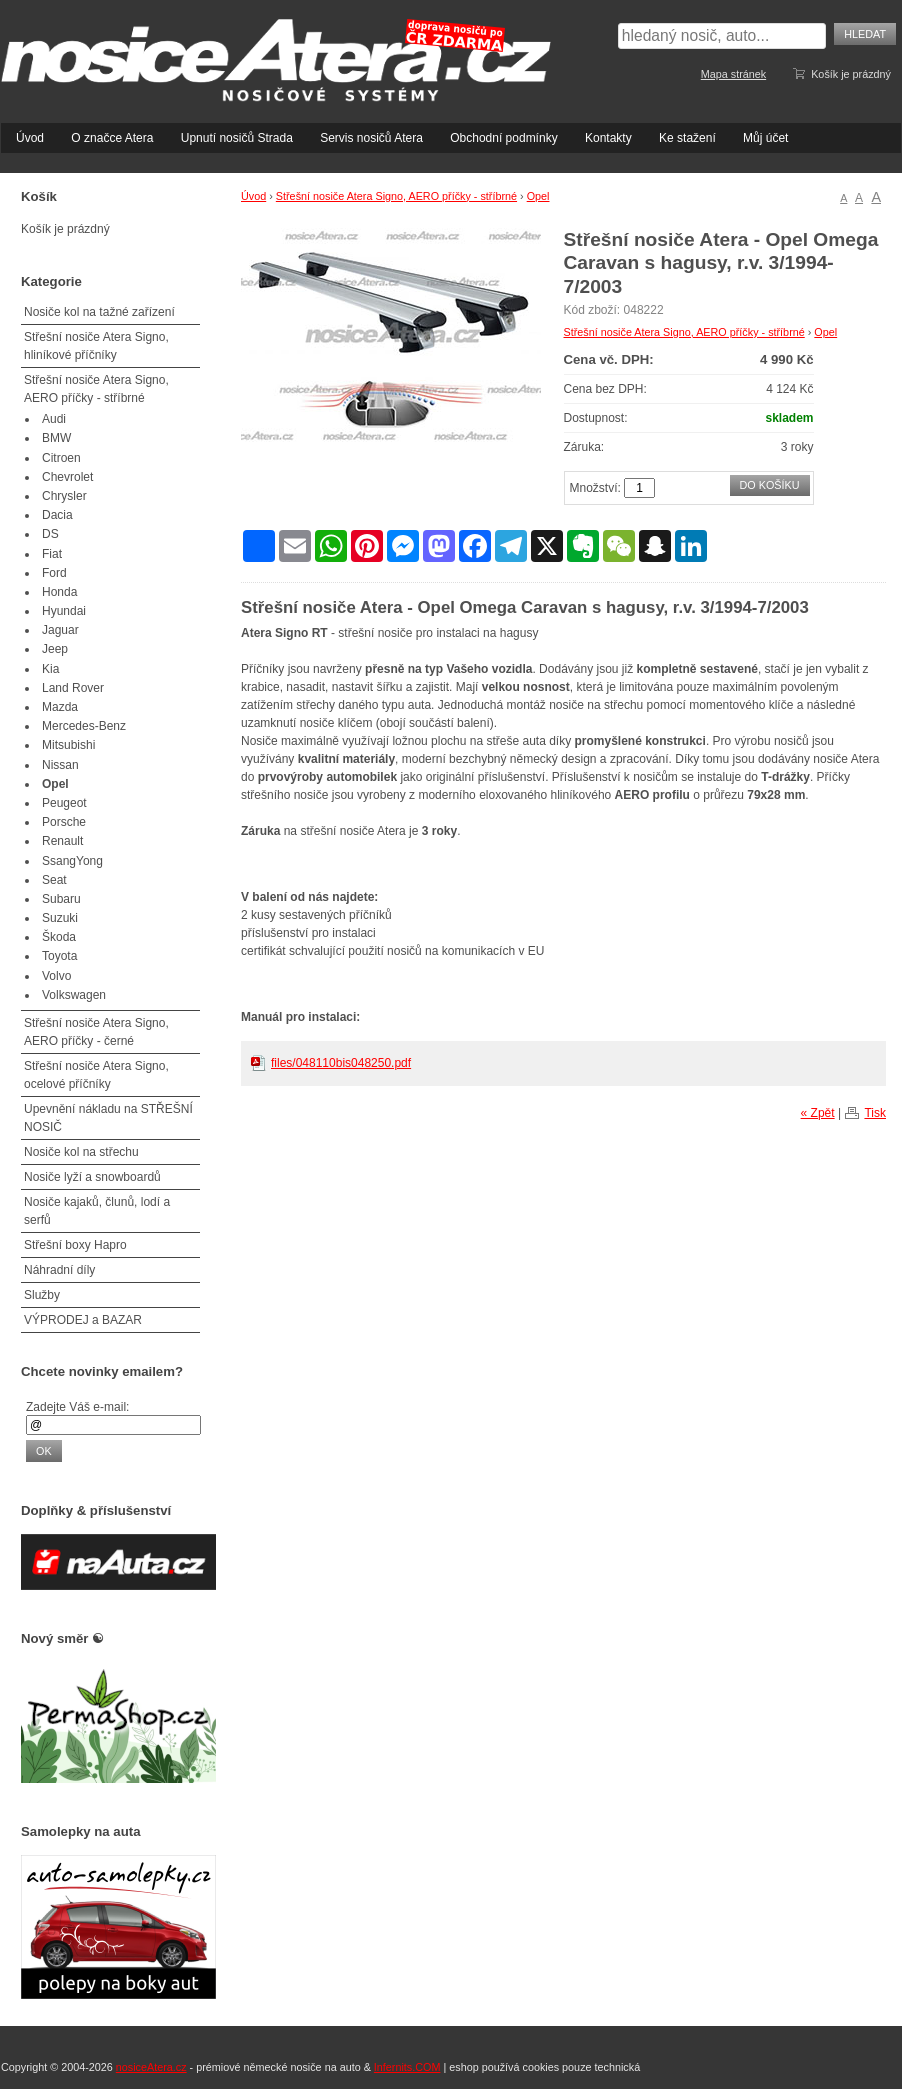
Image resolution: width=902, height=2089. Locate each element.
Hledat (865, 34)
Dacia (57, 515)
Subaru (61, 899)
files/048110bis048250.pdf (341, 1063)
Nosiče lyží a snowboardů (92, 1177)
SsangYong (72, 861)
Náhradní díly (59, 1270)
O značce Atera (112, 138)
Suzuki (60, 918)
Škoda (59, 937)
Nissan (60, 765)
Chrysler (64, 496)
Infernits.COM (407, 2067)
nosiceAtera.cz (151, 2067)
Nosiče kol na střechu (81, 1152)
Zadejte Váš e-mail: (77, 1407)
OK (44, 1451)
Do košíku (770, 485)
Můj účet (765, 138)
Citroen (61, 458)
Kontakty (608, 138)
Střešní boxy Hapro (75, 1245)
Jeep (55, 649)
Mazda (60, 707)
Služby (42, 1295)
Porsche (64, 822)
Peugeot (64, 803)
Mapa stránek (733, 74)
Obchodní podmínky (503, 138)
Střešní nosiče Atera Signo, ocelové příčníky (96, 1075)
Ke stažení (687, 138)
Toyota (59, 956)
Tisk (875, 1113)
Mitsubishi (68, 745)
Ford (54, 573)
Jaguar (60, 630)
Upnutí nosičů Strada (237, 138)
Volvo (56, 976)
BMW (56, 438)
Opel (538, 196)
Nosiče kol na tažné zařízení (99, 312)
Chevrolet (67, 477)
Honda (59, 592)
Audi (54, 419)
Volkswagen (74, 995)
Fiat (52, 554)
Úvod (30, 138)
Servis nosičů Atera (371, 138)
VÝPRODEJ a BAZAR (83, 1320)
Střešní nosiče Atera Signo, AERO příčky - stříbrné (396, 196)
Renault (62, 841)
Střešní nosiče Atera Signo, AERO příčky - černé (96, 1032)
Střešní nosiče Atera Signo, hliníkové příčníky (96, 346)
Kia (50, 669)
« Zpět (818, 1113)
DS (50, 534)
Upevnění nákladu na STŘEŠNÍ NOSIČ (108, 1118)
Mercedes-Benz (84, 726)
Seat (54, 880)
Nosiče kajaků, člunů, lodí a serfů (97, 1211)
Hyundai (64, 611)
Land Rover (73, 688)
